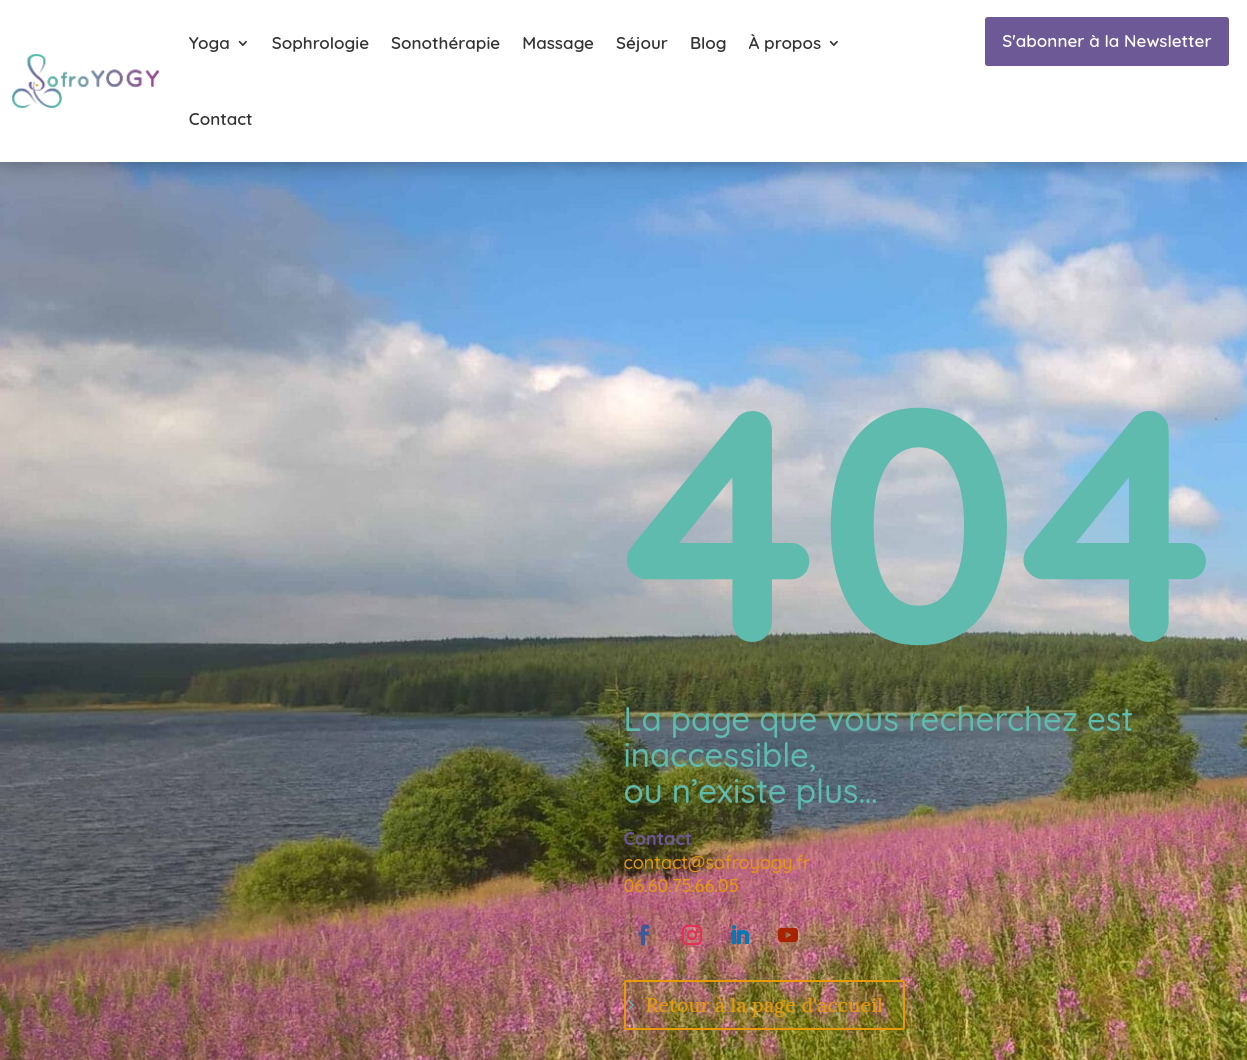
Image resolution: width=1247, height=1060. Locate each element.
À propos (784, 42)
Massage (558, 42)
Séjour (642, 42)
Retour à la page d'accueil (764, 1004)
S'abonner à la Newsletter (1106, 40)
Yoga (209, 42)
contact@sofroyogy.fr (717, 862)
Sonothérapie (445, 42)
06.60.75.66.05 (681, 885)
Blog (708, 42)
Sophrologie (320, 42)
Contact (221, 118)
